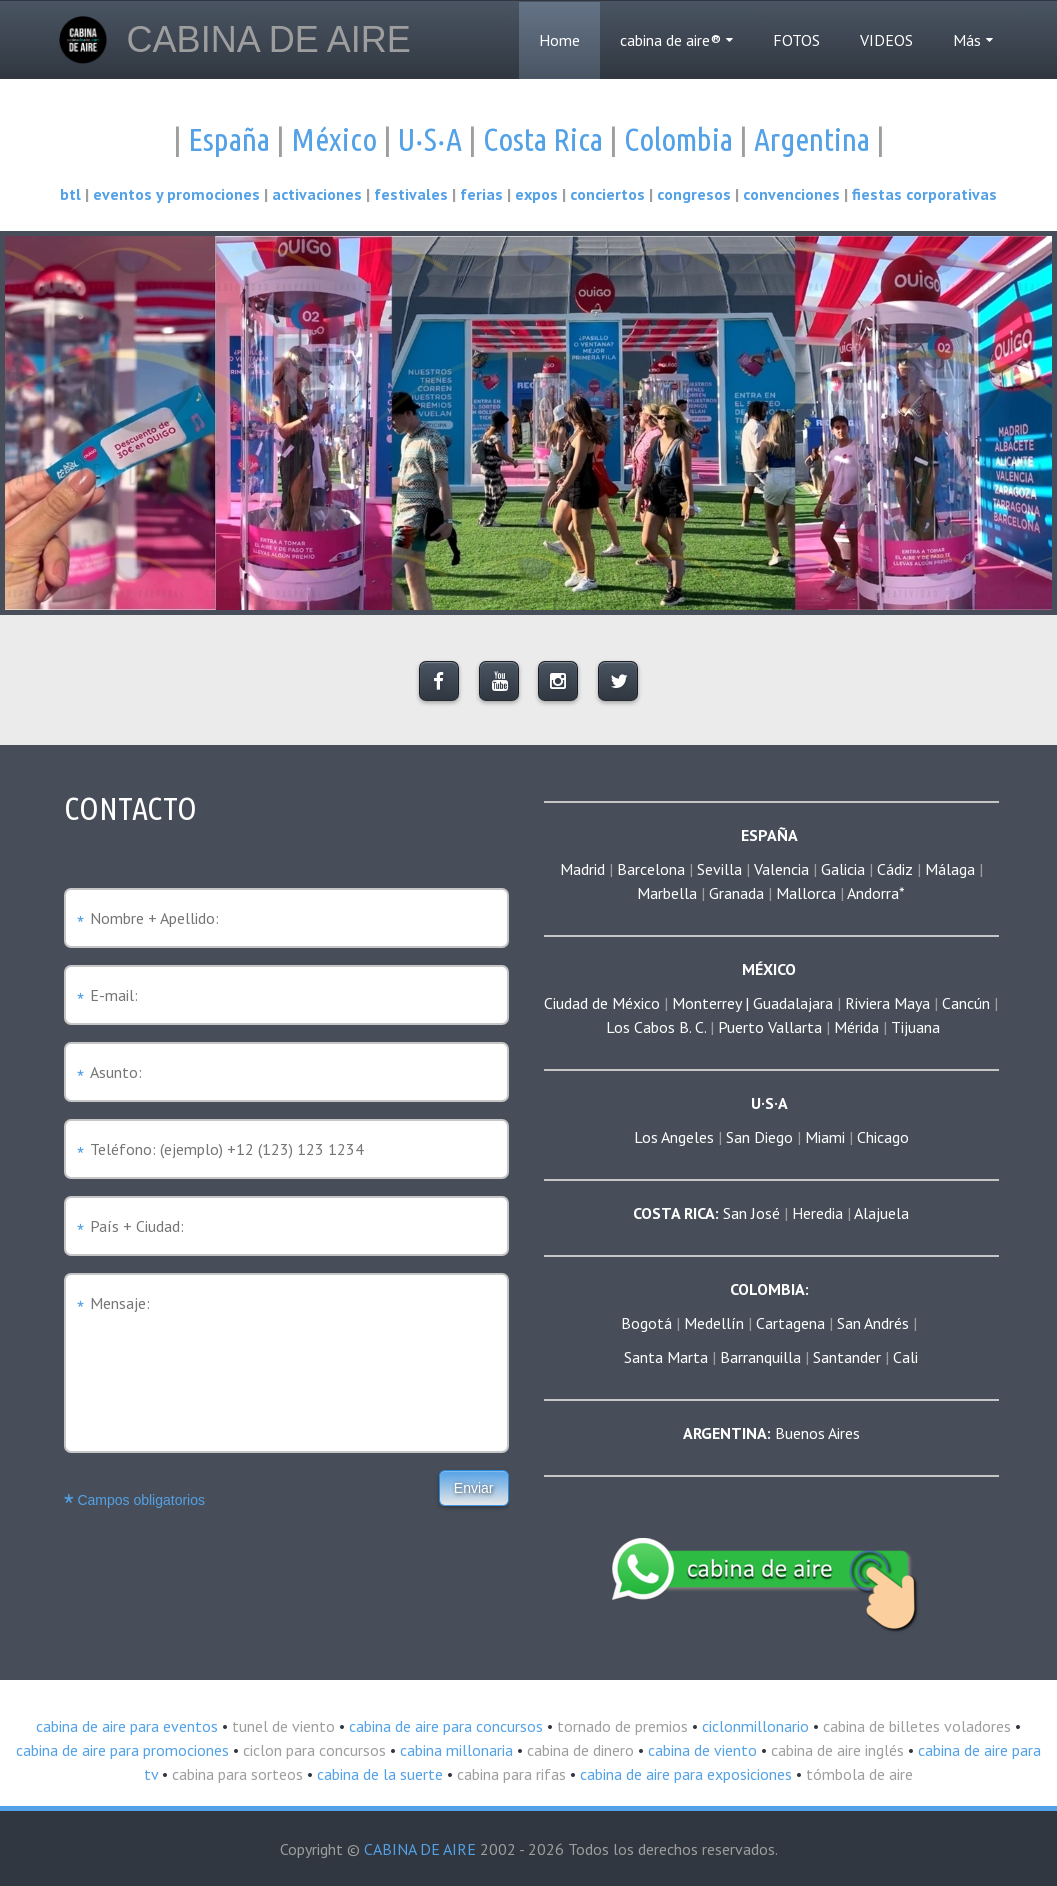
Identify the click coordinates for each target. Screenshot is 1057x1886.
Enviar (474, 1488)
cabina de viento (700, 1750)
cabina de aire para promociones (122, 1750)
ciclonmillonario (753, 1726)
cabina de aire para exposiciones (684, 1774)
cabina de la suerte (378, 1774)
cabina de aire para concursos (444, 1726)
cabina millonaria (454, 1750)
